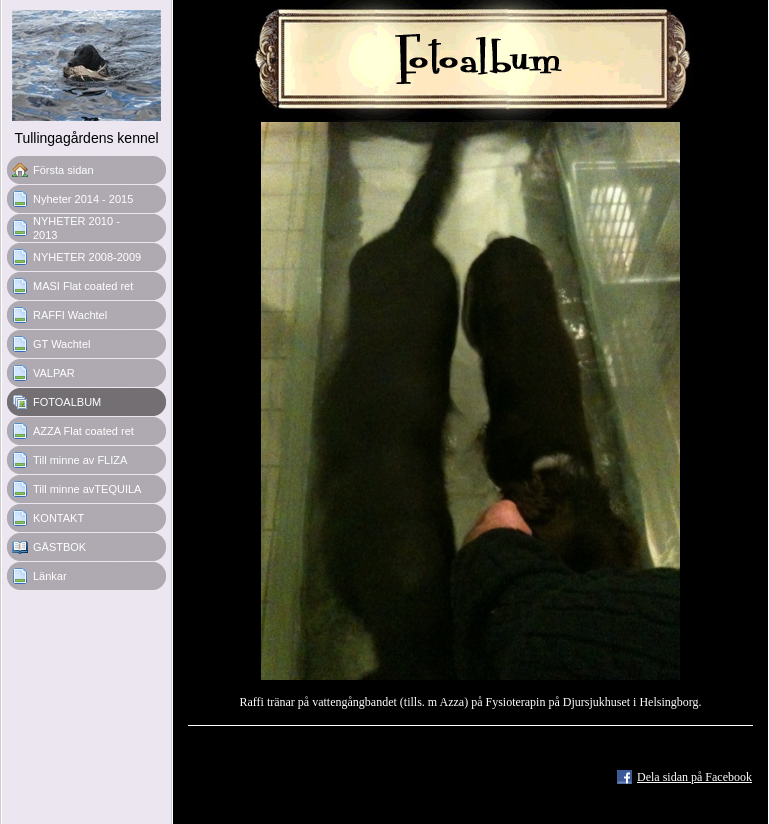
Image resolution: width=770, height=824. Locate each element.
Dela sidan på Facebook (694, 777)
